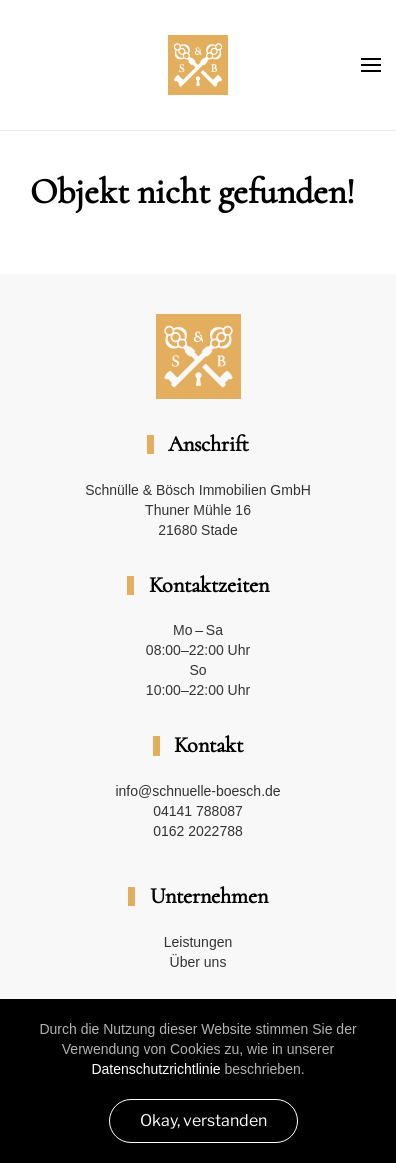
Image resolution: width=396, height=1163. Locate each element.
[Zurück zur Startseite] (198, 65)
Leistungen (198, 942)
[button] (371, 65)
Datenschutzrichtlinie (155, 1069)
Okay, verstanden (203, 1120)
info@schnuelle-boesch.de (197, 791)
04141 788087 (198, 811)
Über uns (198, 962)
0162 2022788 (198, 831)
